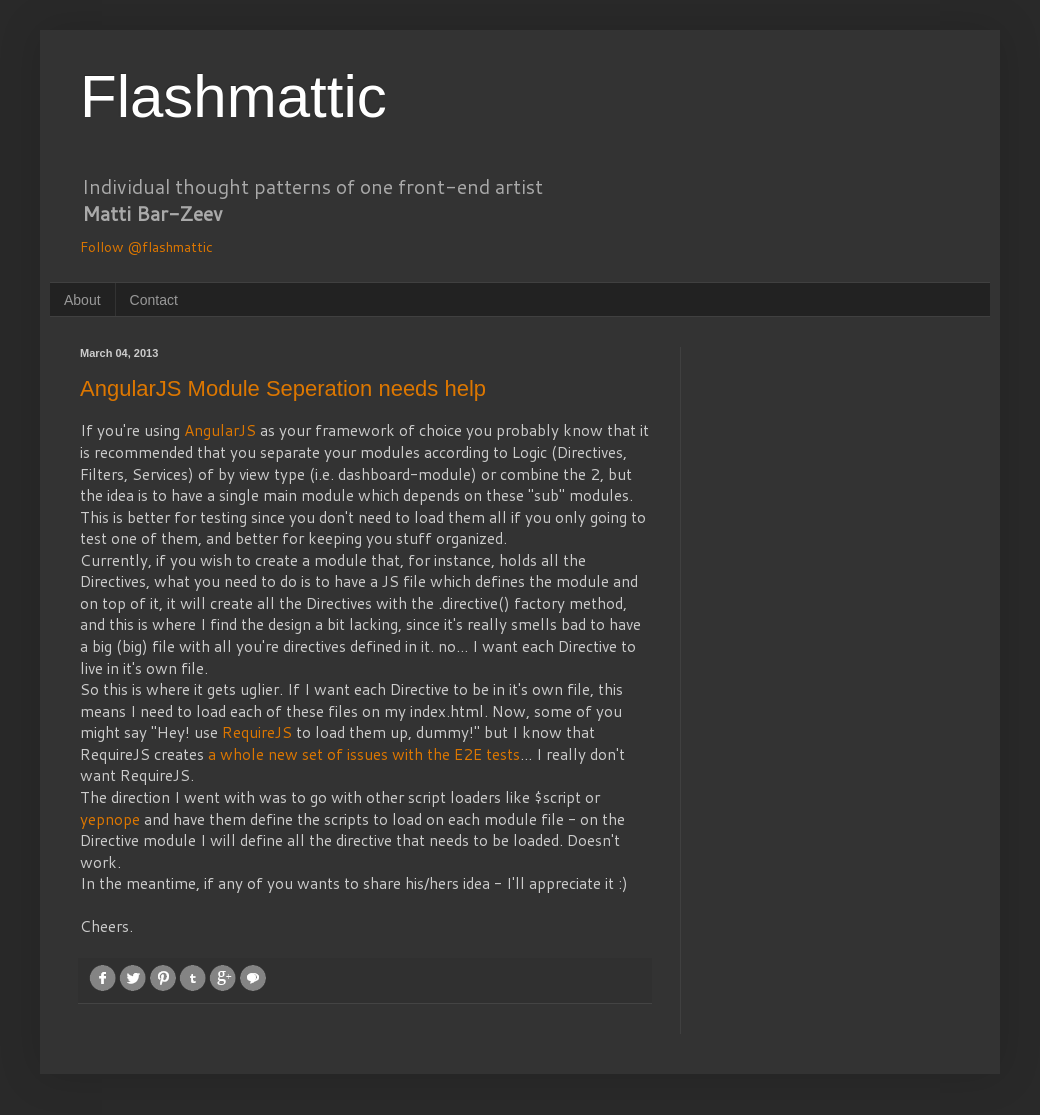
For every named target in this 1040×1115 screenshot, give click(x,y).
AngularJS (222, 430)
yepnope (112, 819)
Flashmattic (233, 96)
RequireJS (259, 732)
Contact (154, 300)
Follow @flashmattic (146, 247)
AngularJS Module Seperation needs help (283, 388)
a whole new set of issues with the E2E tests (364, 754)
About (82, 300)
